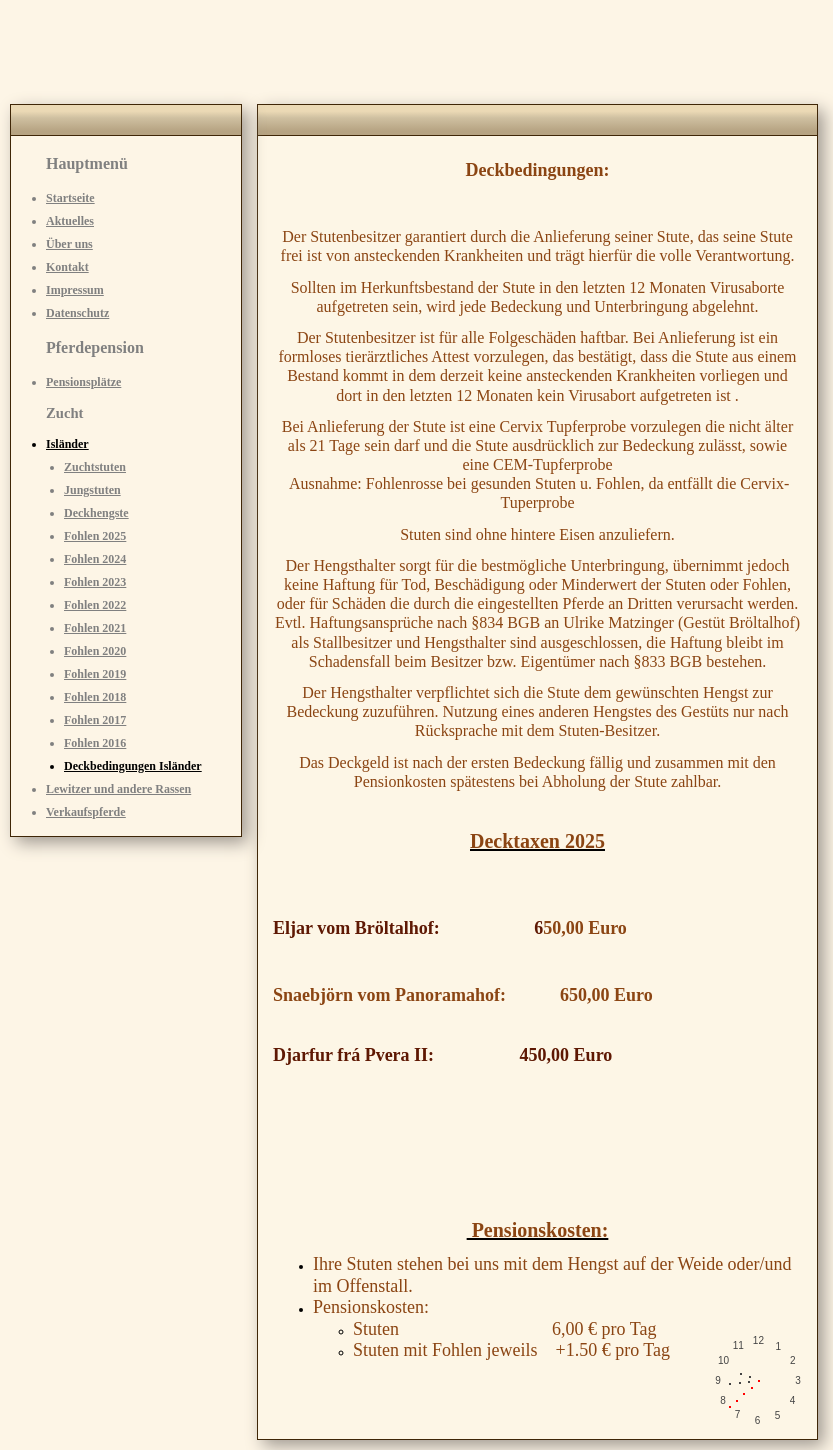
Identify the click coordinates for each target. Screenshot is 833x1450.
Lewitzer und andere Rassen (118, 789)
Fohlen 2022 (95, 605)
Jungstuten (92, 490)
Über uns (69, 244)
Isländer (67, 444)
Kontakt (67, 267)
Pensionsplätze (83, 382)
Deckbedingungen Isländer (133, 766)
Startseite (70, 198)
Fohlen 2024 (95, 559)
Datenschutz (77, 313)
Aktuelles (70, 221)
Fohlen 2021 (95, 628)
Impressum (75, 290)
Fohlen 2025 (95, 536)
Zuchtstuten (95, 467)
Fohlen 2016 (95, 743)
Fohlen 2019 (95, 674)
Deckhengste (96, 513)
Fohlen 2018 (95, 697)
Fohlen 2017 (95, 720)
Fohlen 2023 (95, 582)
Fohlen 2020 (95, 651)
